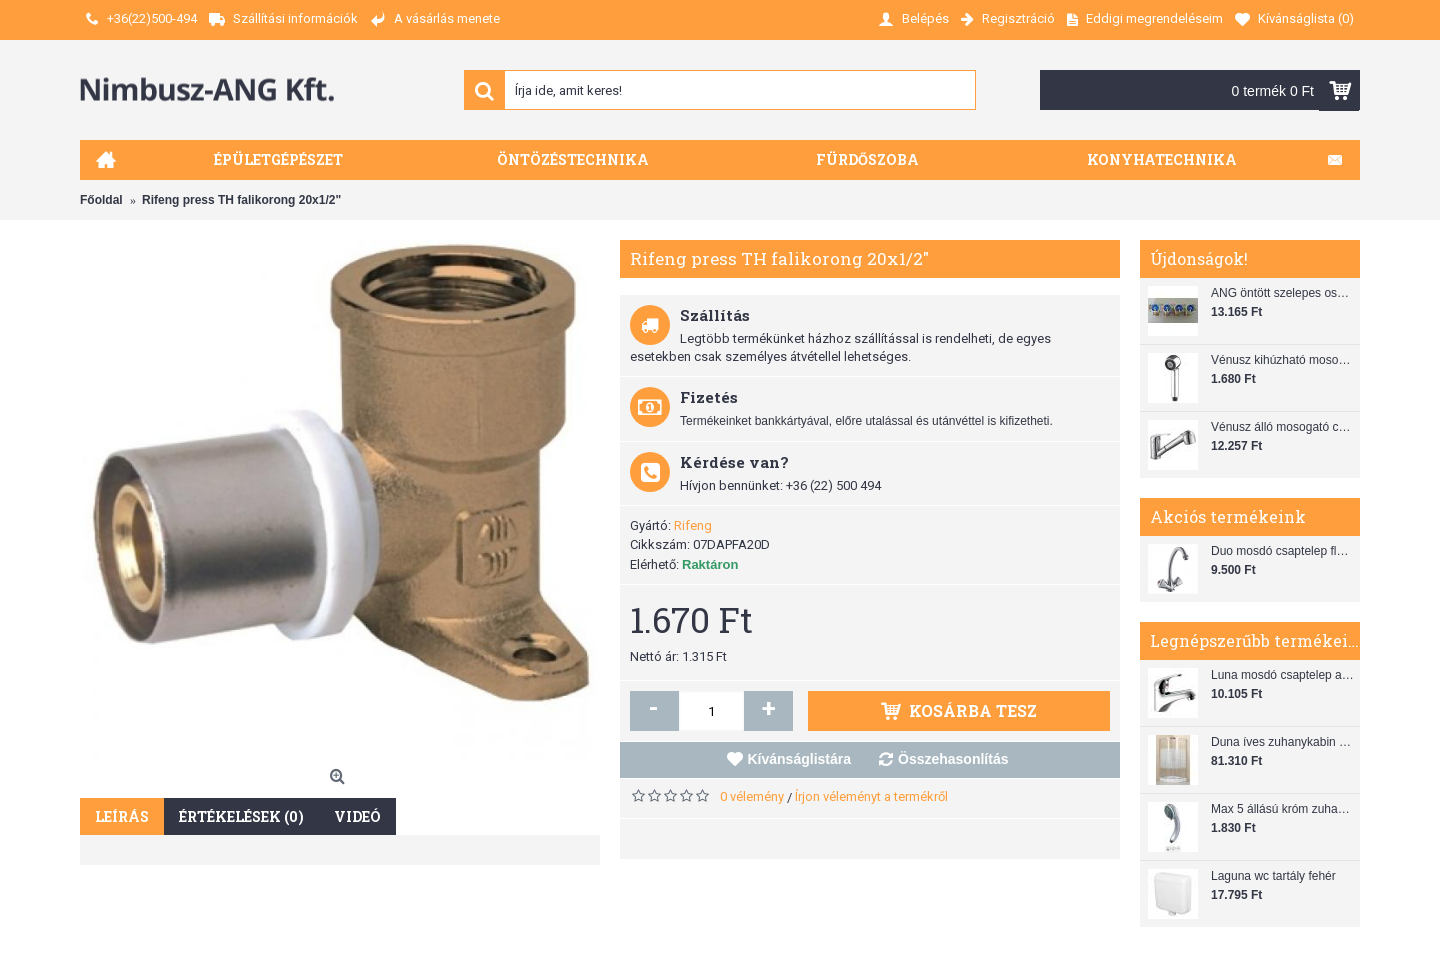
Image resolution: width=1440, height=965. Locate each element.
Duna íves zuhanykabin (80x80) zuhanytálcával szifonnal (1283, 742)
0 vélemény (752, 796)
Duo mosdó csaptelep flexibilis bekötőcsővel (1283, 551)
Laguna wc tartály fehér (1273, 876)
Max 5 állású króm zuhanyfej (1283, 809)
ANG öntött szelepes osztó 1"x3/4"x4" (1283, 293)
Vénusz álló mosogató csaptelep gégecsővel (1283, 427)
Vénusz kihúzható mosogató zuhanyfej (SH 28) (1283, 360)
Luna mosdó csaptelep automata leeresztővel (1283, 675)
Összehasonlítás (953, 759)
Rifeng (693, 525)
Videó (357, 816)
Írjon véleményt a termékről (871, 796)
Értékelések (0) (241, 816)
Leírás (122, 816)
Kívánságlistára (800, 759)
